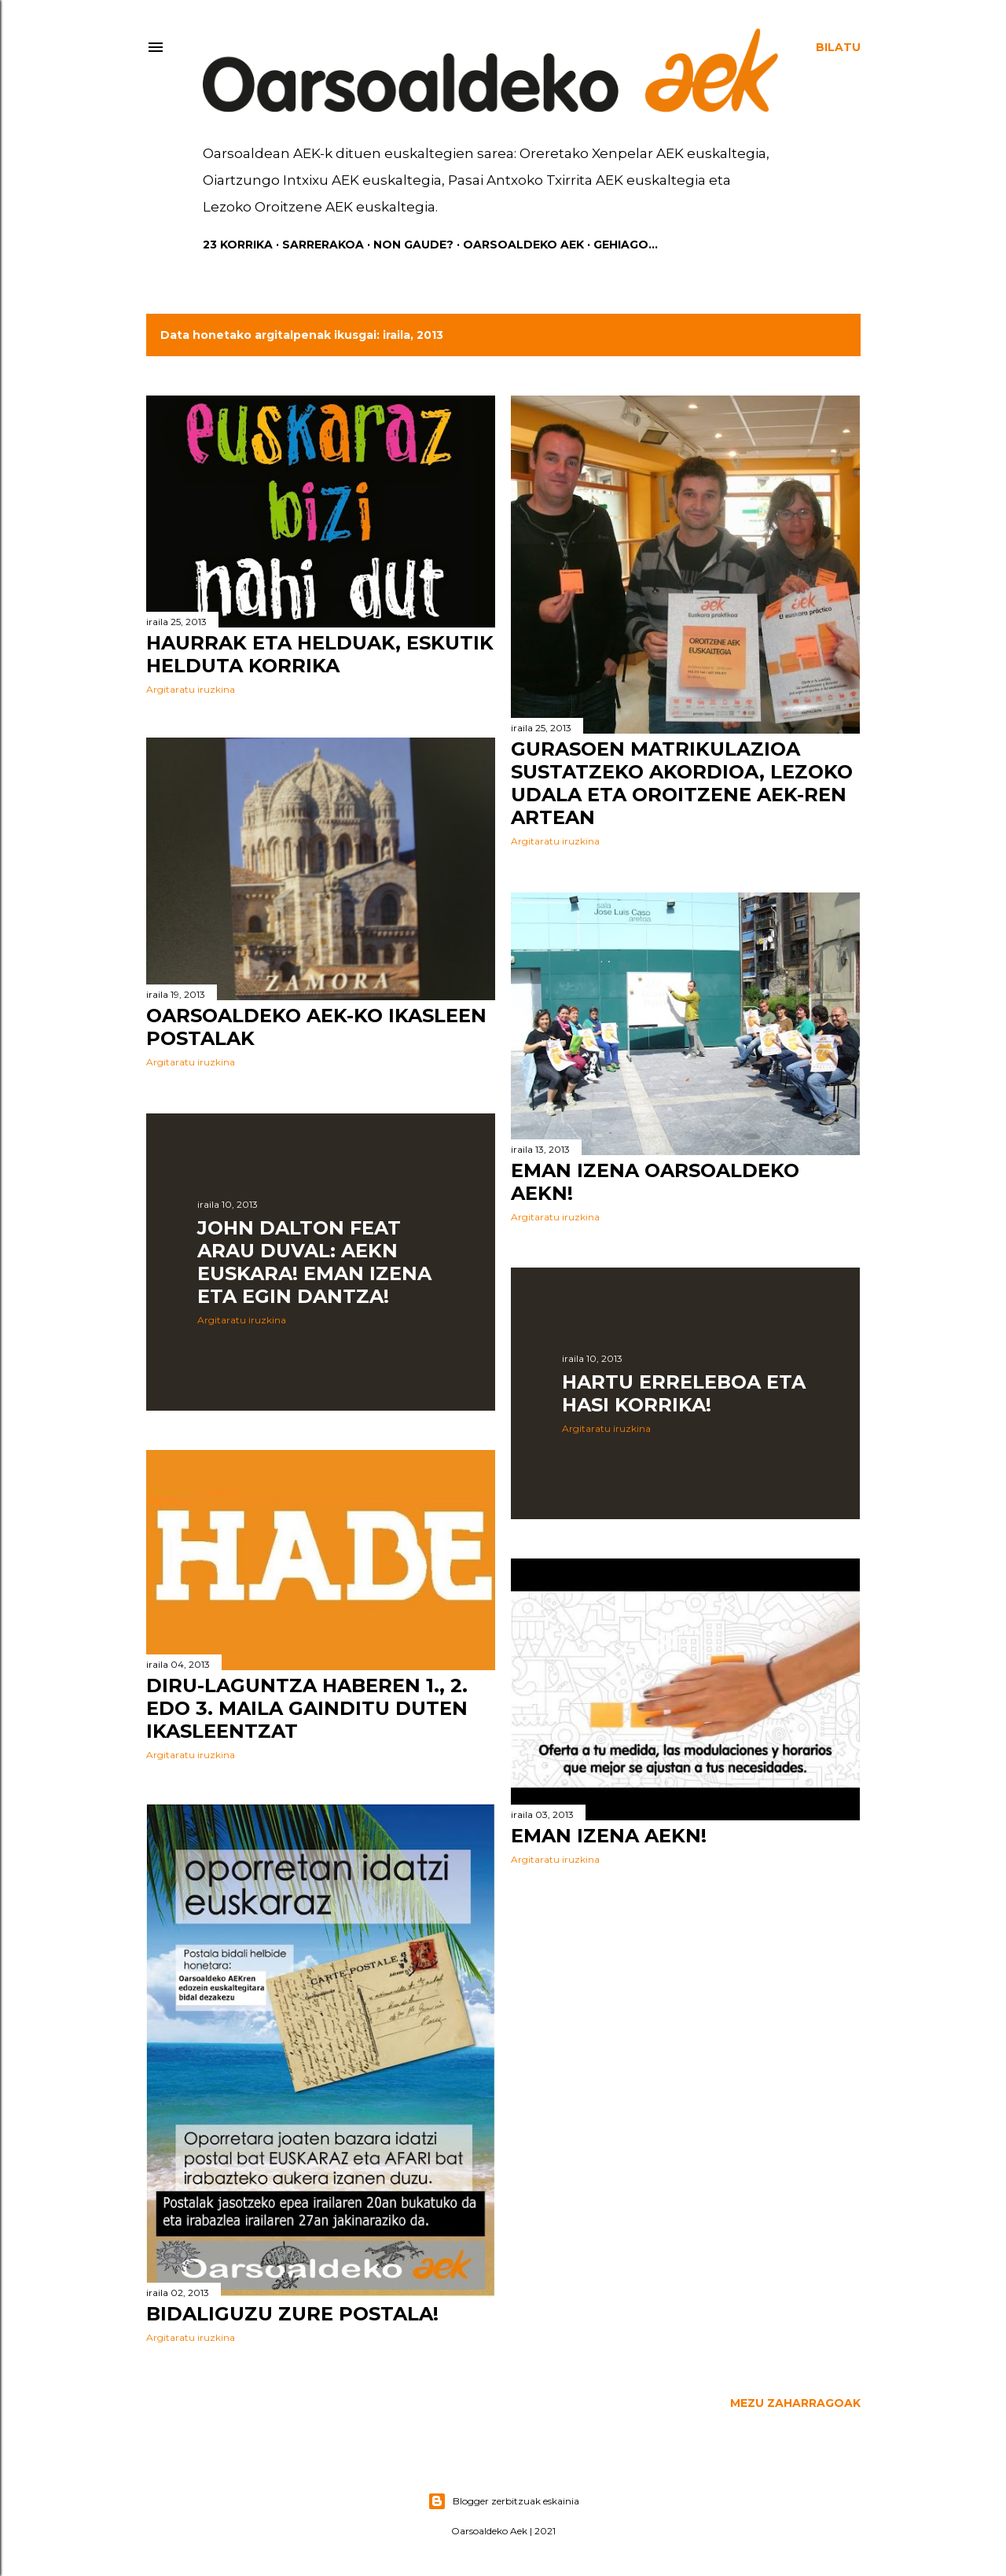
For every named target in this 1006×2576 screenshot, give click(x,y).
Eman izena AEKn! (609, 1835)
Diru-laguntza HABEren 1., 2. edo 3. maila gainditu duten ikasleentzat (307, 1710)
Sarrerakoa (323, 244)
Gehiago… (625, 244)
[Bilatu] (838, 47)
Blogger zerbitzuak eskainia (503, 2501)
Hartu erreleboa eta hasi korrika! (684, 1393)
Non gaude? (413, 244)
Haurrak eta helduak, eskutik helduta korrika (320, 654)
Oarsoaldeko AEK (523, 244)
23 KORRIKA (238, 244)
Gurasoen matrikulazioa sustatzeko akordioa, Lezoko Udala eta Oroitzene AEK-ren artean (682, 783)
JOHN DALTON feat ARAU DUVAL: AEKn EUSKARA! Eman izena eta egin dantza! (314, 1264)
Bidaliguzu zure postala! (292, 2318)
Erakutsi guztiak (788, 335)
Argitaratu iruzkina (190, 689)
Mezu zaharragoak (795, 2405)
